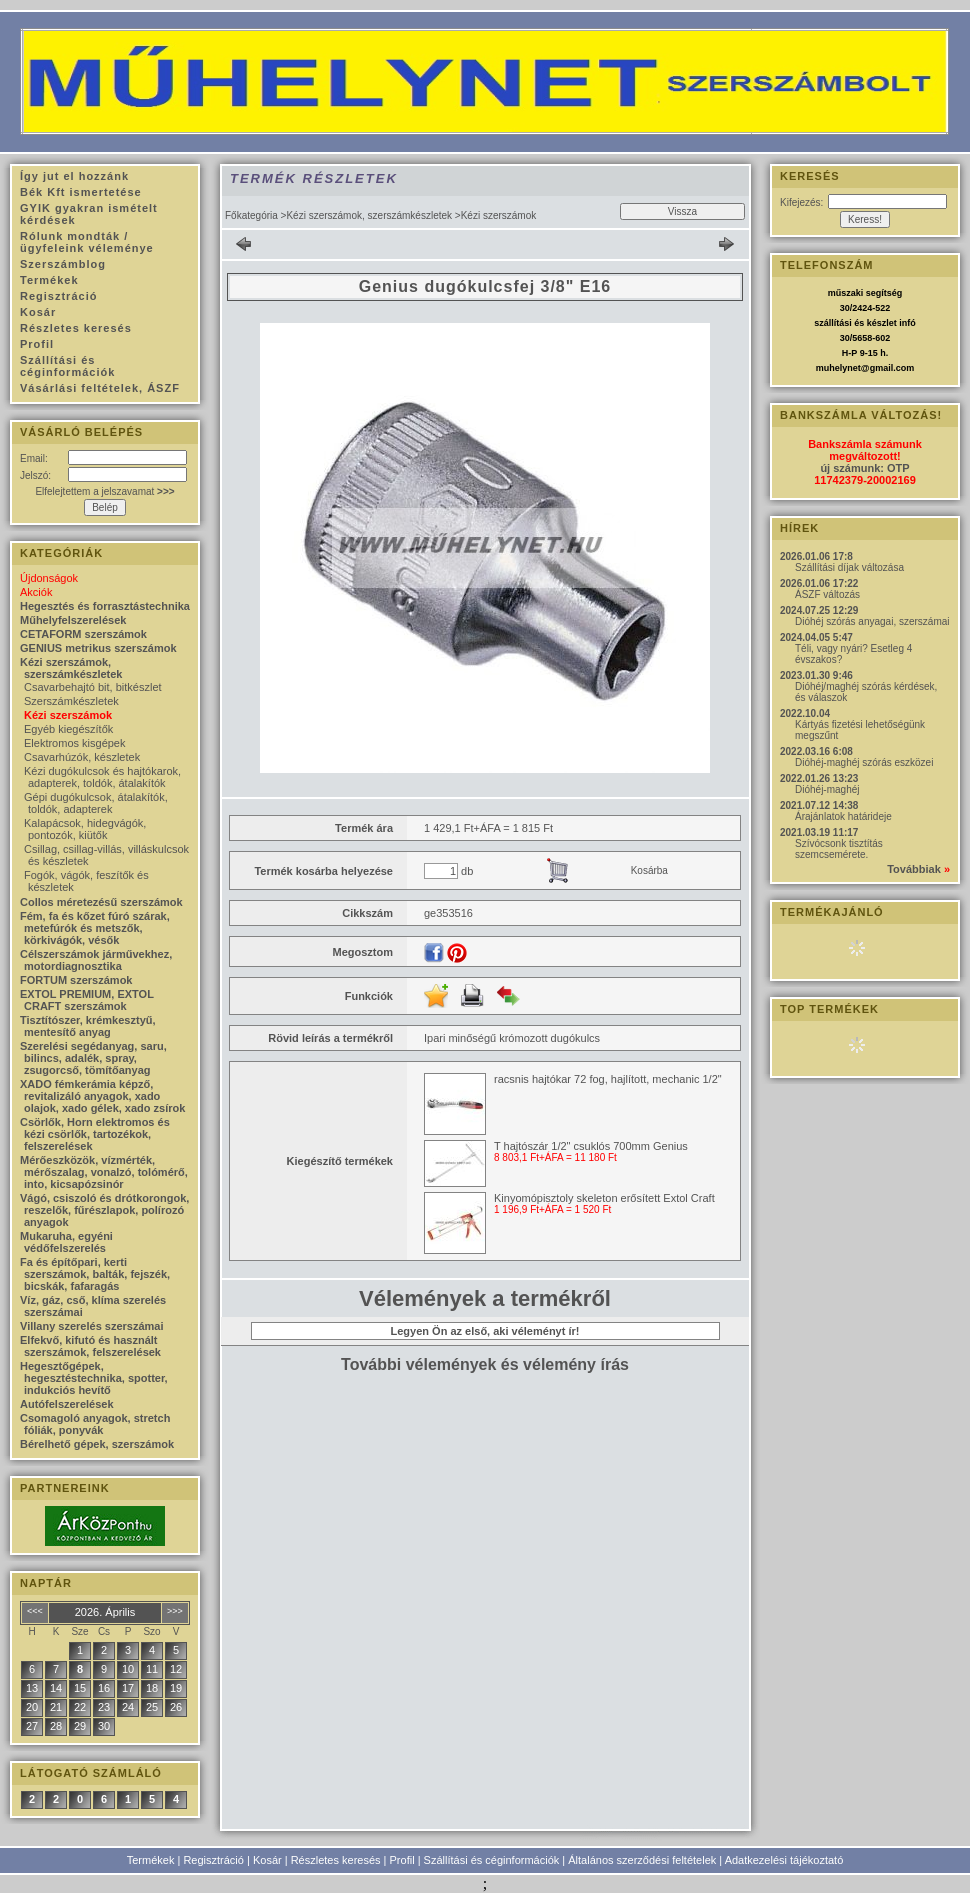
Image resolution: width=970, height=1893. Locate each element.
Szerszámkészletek (71, 701)
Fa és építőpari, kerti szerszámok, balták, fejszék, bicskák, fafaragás (95, 1274)
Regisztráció (213, 1860)
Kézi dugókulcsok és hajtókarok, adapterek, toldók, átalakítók (102, 777)
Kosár (267, 1860)
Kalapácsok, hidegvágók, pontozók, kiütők (85, 829)
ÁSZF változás (827, 594)
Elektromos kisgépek (75, 743)
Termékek (151, 1860)
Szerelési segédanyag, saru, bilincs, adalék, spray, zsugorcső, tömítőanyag (93, 1058)
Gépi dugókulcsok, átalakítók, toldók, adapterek (96, 803)
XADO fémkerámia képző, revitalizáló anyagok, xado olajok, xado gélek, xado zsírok (102, 1096)
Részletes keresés (336, 1860)
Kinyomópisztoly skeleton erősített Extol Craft (604, 1198)
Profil (402, 1860)
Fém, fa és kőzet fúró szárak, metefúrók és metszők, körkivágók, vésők (95, 928)
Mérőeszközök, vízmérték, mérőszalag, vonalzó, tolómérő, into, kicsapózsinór (104, 1172)
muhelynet (838, 368)
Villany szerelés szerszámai (92, 1326)
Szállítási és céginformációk (492, 1860)
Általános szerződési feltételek (642, 1860)
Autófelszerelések (67, 1404)
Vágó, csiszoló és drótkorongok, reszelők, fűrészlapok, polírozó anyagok (104, 1210)
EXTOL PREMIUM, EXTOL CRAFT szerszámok (87, 1000)
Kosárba (649, 870)
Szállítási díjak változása (849, 567)
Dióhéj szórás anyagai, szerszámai (872, 621)
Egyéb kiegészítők (68, 729)
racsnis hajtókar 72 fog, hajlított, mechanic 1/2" (608, 1079)
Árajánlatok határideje (843, 816)
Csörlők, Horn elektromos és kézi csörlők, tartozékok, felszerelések (95, 1134)
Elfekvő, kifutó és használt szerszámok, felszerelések (90, 1346)
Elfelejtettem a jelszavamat (104, 491)
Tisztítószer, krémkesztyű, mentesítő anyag (88, 1026)
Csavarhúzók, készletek (82, 757)
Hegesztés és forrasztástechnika (105, 606)
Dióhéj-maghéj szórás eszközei (864, 762)
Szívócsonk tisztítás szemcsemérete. (839, 849)
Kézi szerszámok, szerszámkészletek (369, 215)
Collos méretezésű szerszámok (101, 902)
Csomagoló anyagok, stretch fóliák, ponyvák (95, 1424)
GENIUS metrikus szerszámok (98, 648)
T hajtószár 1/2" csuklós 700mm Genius (591, 1146)
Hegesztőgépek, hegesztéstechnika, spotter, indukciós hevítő (94, 1378)
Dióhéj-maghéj (827, 789)
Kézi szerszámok (68, 715)
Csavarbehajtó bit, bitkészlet (93, 687)
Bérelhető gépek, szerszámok (97, 1444)
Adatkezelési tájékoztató (784, 1860)
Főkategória (251, 215)
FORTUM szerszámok (76, 980)
